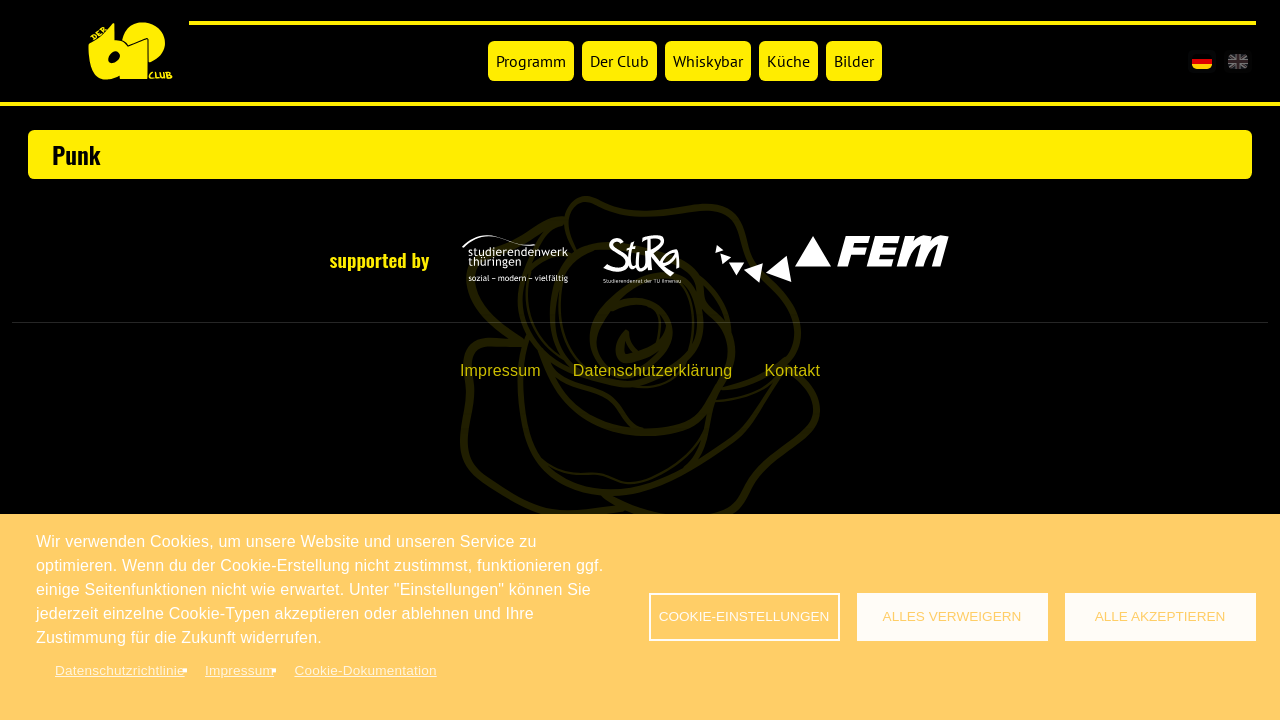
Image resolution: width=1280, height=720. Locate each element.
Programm (531, 61)
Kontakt (792, 370)
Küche (788, 61)
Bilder (854, 61)
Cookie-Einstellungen (744, 616)
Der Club (619, 61)
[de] (1202, 61)
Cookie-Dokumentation (365, 670)
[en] (1238, 61)
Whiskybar (708, 61)
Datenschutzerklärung (653, 370)
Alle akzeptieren (1160, 616)
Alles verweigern (952, 616)
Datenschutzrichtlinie (120, 670)
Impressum (500, 370)
